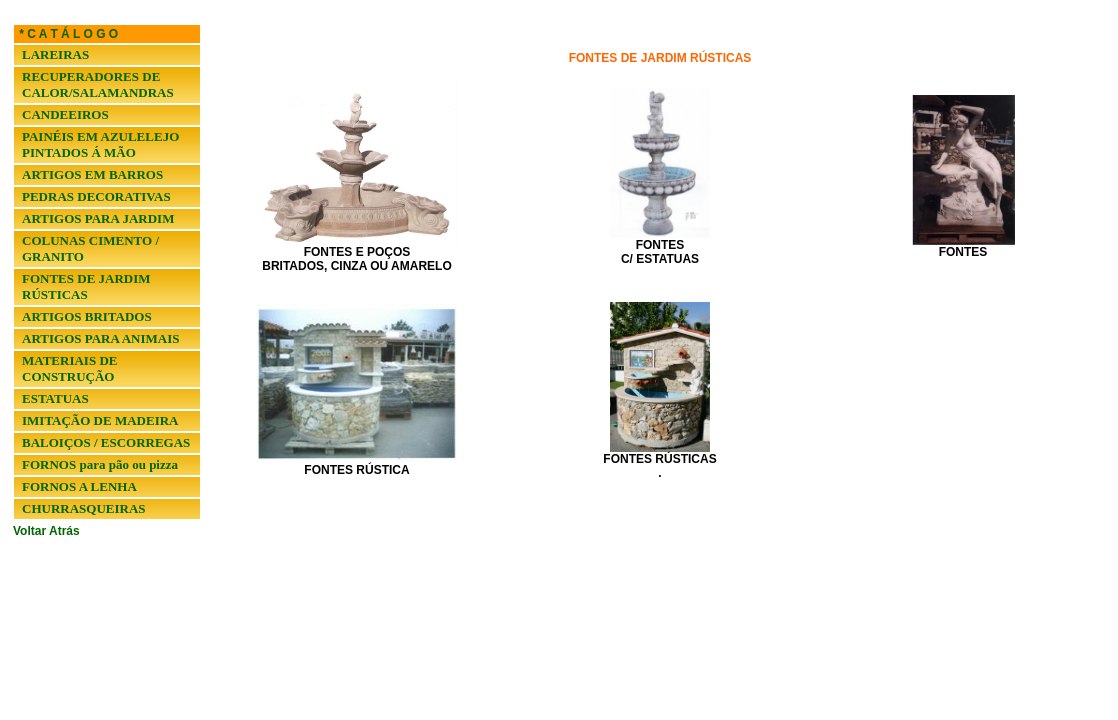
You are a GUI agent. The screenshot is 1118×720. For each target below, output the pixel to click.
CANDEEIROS (65, 114)
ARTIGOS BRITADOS (87, 316)
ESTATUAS (55, 398)
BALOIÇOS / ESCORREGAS (106, 442)
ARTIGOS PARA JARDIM (98, 218)
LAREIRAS (55, 54)
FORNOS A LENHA (79, 486)
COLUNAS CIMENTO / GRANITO (90, 248)
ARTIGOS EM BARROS (92, 174)
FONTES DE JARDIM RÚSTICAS (86, 286)
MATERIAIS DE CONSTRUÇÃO (69, 368)
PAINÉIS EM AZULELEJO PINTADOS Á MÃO (100, 144)
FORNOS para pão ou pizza (100, 464)
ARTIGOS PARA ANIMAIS (101, 338)
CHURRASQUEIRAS (84, 508)
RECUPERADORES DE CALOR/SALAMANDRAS (98, 84)
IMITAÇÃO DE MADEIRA (100, 420)
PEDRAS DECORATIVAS (96, 196)
